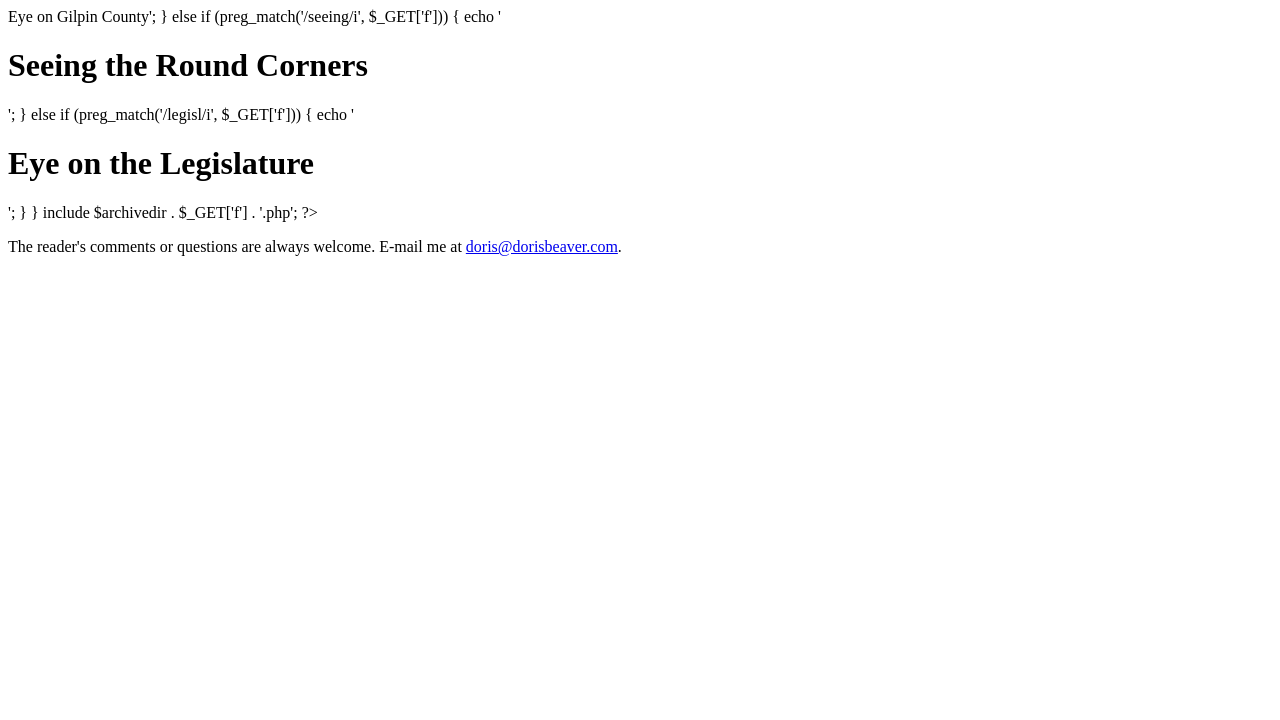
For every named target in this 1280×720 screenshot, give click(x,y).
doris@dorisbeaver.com (542, 246)
